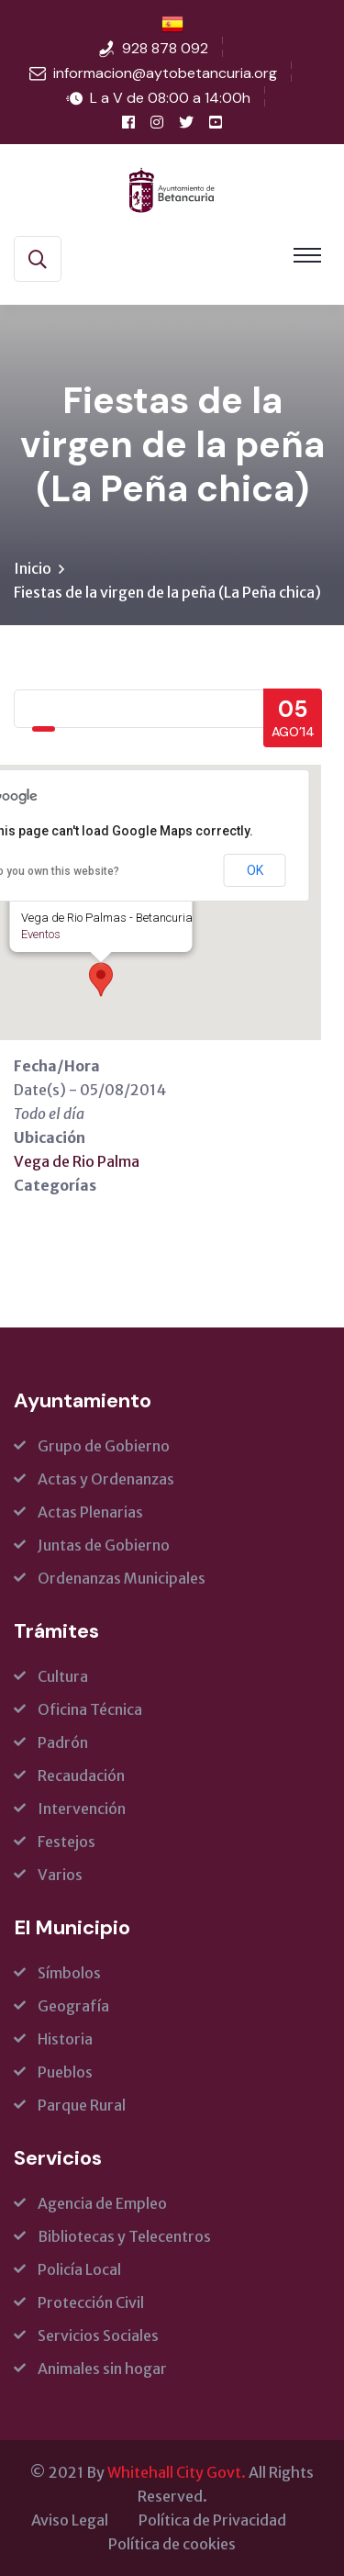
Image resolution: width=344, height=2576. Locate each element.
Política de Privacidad (212, 2520)
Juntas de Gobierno (104, 1545)
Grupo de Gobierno (104, 1446)
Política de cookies (172, 2544)
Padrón (63, 1742)
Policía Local (79, 2269)
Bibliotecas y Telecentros (124, 2236)
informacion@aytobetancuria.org (165, 73)
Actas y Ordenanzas (106, 1479)
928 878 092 (165, 48)
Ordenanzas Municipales (121, 1578)
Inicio (32, 568)
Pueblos (65, 2072)
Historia (65, 2039)
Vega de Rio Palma (76, 1161)
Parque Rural (82, 2105)
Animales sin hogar (102, 2368)
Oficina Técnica (90, 1709)
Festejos (66, 1841)
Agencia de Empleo (102, 2203)
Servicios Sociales (98, 2335)
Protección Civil (91, 2302)
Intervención (82, 1808)
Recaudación (81, 1775)
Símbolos (69, 1973)
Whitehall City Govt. (176, 2472)
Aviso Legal (69, 2520)
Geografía (73, 2006)
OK (255, 870)
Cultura (63, 1676)
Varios (60, 1874)
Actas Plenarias (90, 1512)
